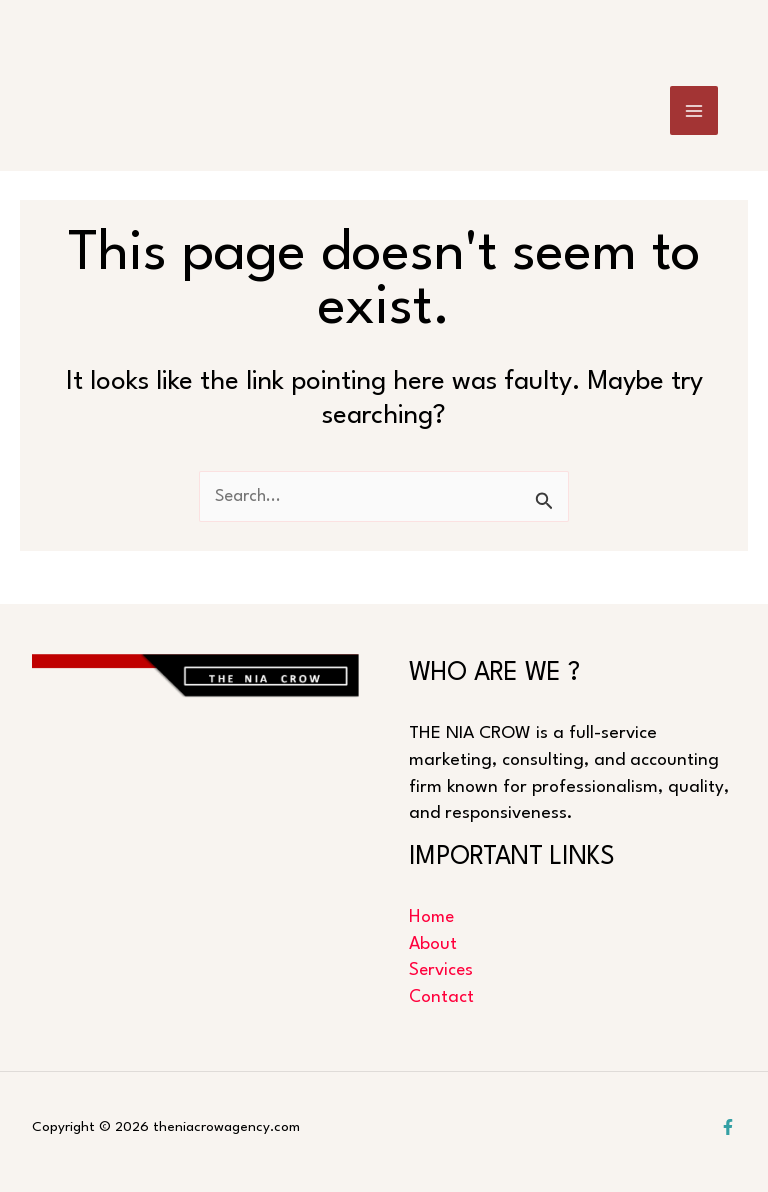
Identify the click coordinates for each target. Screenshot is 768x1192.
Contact (441, 997)
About (433, 943)
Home (432, 917)
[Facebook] (728, 1127)
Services (442, 970)
